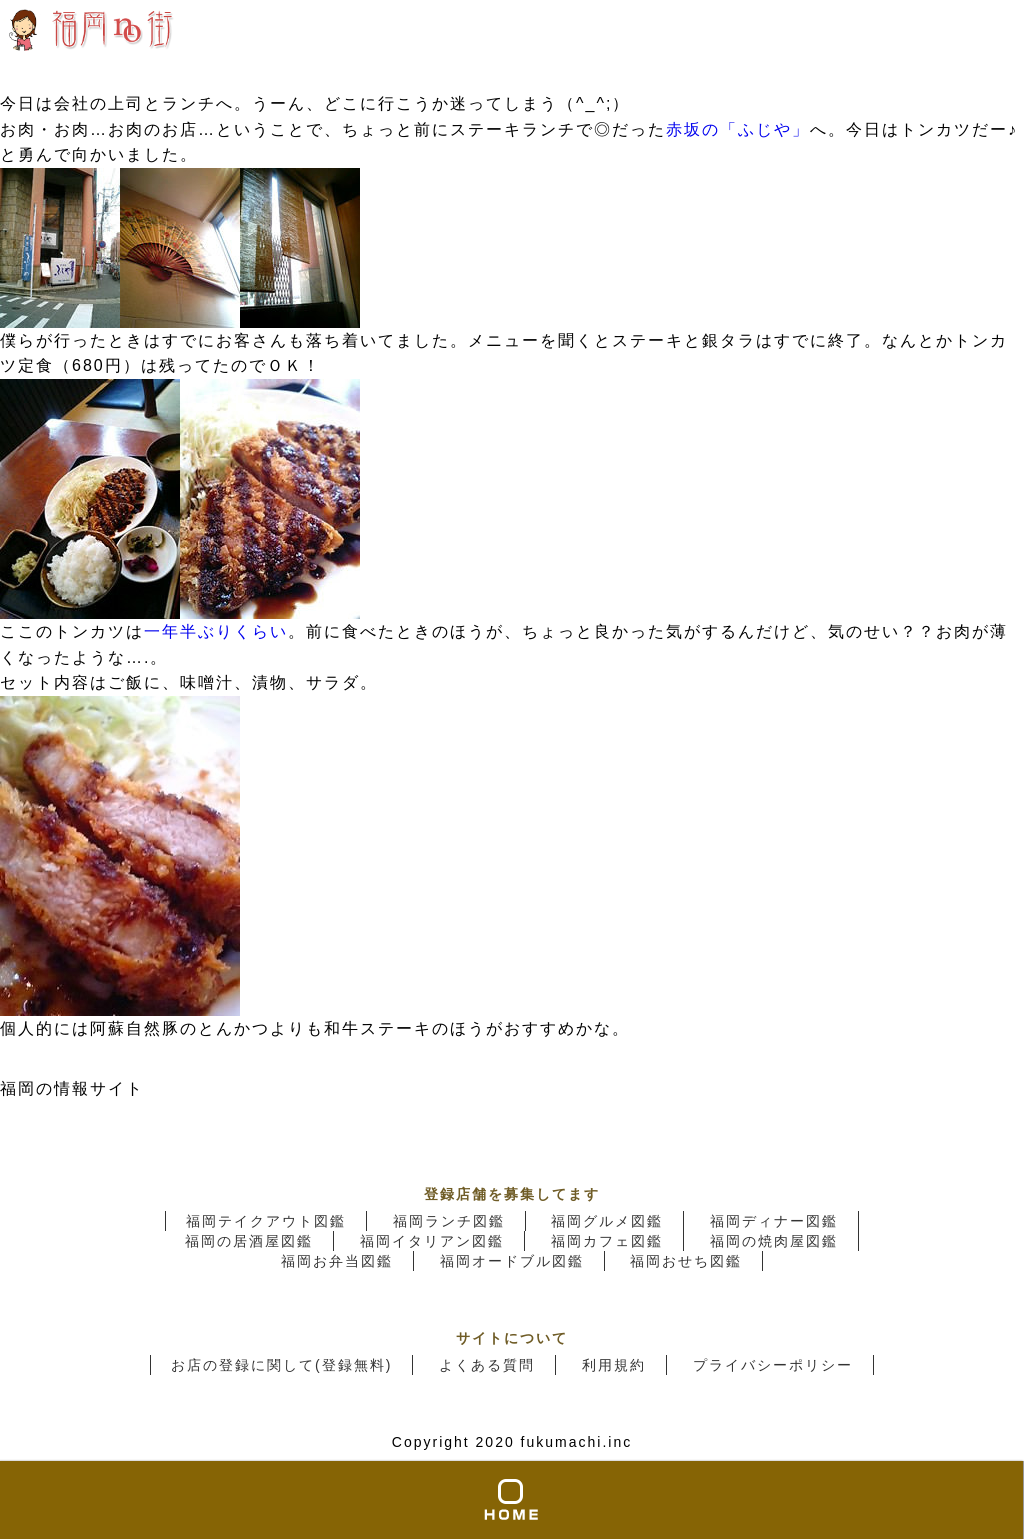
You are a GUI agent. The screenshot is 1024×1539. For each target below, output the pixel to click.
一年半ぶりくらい (216, 631)
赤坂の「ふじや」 (738, 129)
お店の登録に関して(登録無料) (281, 1365)
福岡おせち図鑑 (686, 1261)
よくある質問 (487, 1365)
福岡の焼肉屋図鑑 (774, 1241)
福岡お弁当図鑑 (337, 1261)
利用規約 (614, 1365)
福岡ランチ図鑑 (449, 1221)
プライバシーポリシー (773, 1365)
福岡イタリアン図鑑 (432, 1241)
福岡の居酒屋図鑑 (249, 1241)
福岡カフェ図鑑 (607, 1241)
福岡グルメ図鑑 (607, 1221)
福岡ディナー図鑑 (774, 1221)
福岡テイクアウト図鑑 (266, 1221)
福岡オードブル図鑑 (512, 1261)
